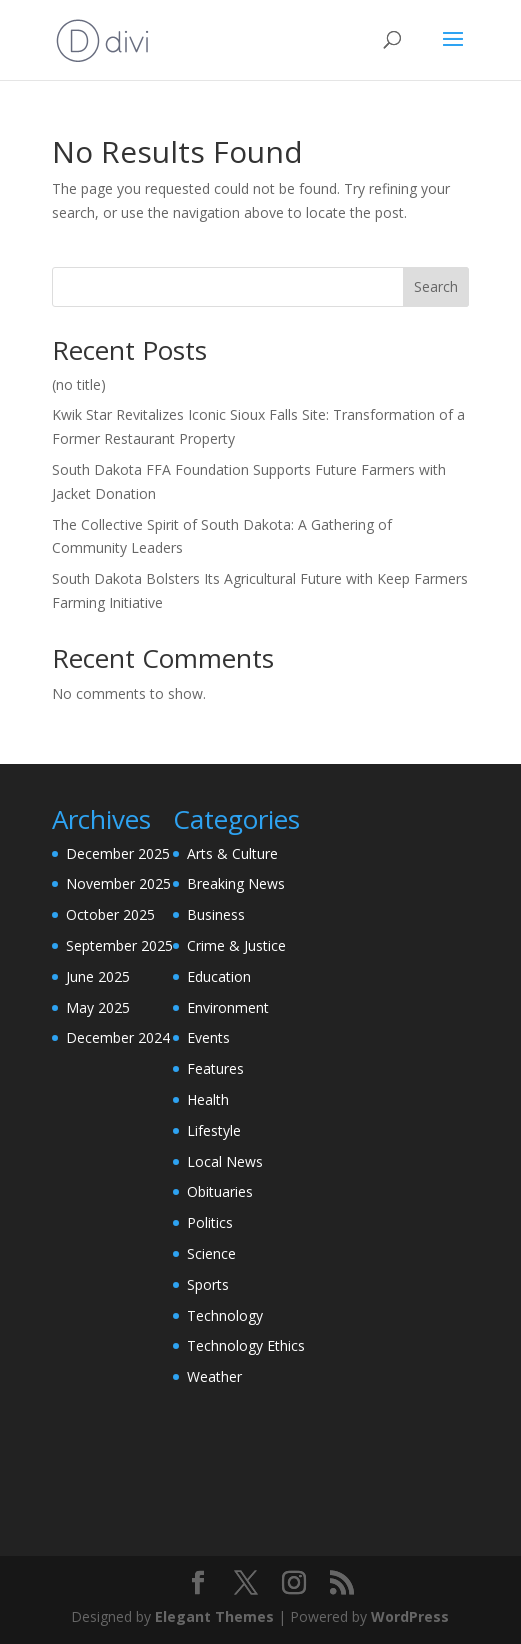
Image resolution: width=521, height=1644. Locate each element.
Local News (225, 1161)
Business (216, 914)
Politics (210, 1222)
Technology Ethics (246, 1345)
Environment (228, 1007)
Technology (225, 1315)
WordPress (410, 1616)
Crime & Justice (236, 945)
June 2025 (98, 976)
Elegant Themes (214, 1616)
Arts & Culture (232, 853)
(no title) (79, 384)
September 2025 (119, 945)
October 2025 (110, 914)
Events (208, 1037)
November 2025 (118, 883)
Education (219, 976)
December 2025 (118, 853)
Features (215, 1068)
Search (436, 286)
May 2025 (98, 1007)
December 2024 (118, 1037)
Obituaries (220, 1191)
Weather (214, 1376)
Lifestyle (214, 1130)
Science (211, 1253)
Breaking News (236, 883)
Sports (208, 1284)
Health (208, 1099)
